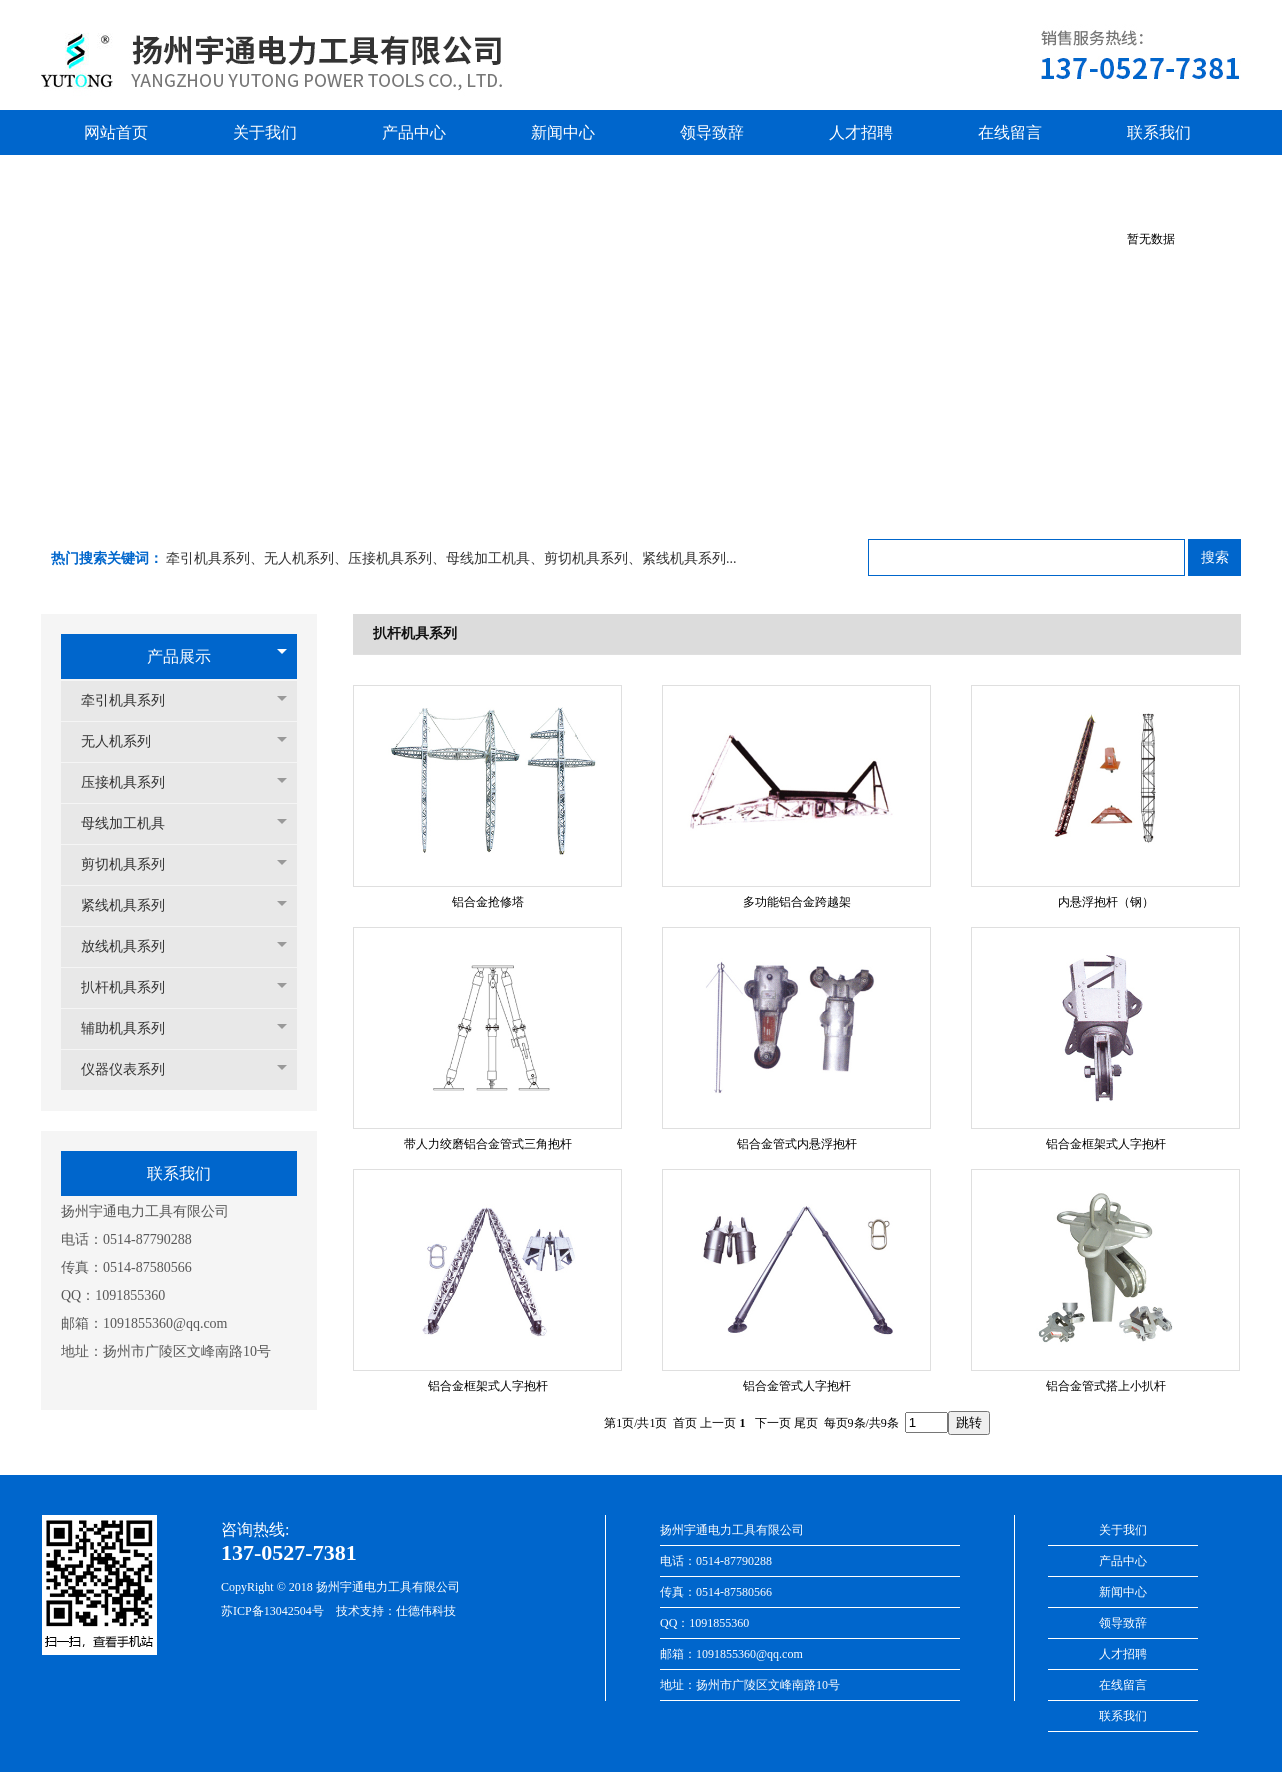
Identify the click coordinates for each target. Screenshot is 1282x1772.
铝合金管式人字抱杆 (797, 1386)
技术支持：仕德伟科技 (396, 1611)
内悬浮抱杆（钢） (1106, 902)
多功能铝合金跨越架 (797, 902)
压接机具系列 (133, 782)
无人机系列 (126, 741)
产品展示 (179, 656)
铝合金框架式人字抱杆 (1106, 1144)
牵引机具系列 (133, 700)
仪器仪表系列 (133, 1069)
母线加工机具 (133, 823)
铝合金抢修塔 (488, 902)
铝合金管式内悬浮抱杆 (797, 1144)
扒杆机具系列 (133, 987)
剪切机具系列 (133, 864)
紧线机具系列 (133, 905)
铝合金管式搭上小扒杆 (1106, 1386)
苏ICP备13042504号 (272, 1611)
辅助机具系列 (133, 1028)
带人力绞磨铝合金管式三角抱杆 (488, 1144)
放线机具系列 (133, 946)
